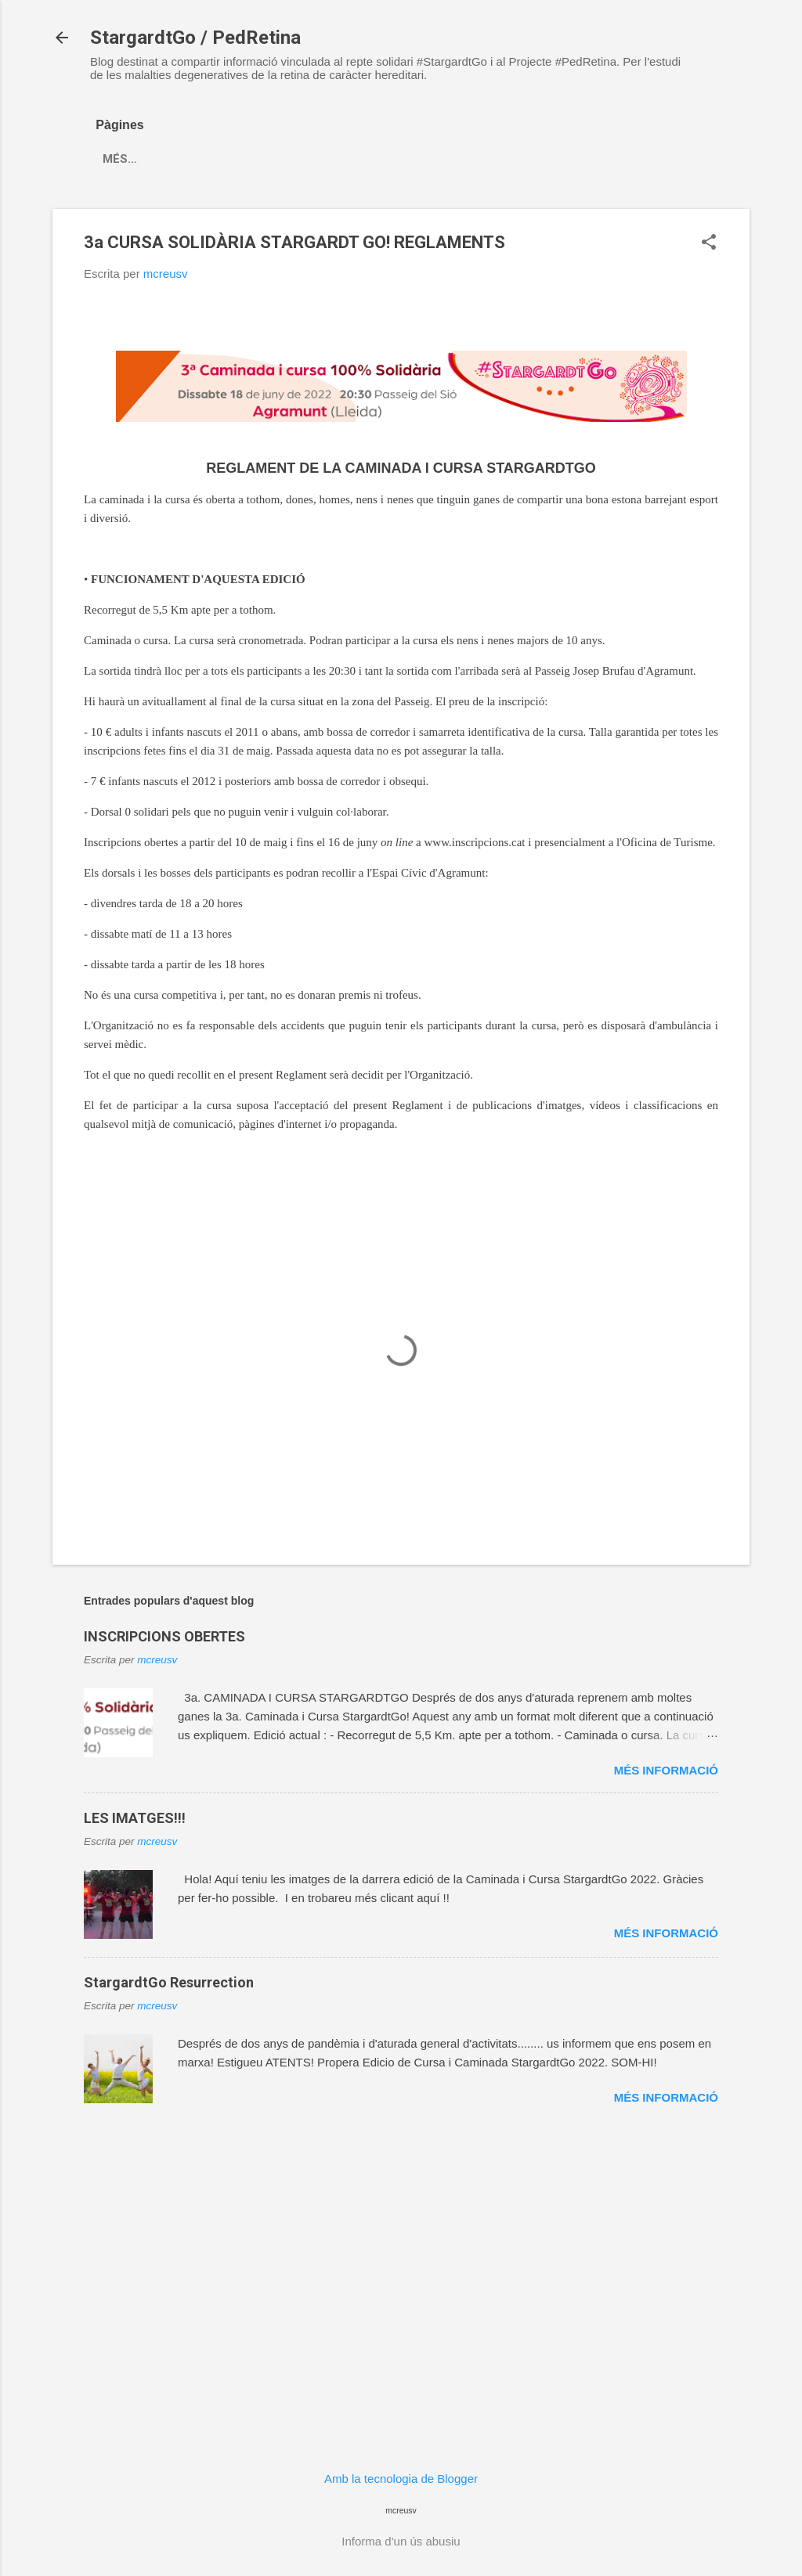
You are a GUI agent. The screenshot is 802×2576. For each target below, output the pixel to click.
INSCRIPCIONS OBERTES (164, 1636)
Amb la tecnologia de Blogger (401, 2478)
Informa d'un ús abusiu (400, 2541)
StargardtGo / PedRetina (195, 38)
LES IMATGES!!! (135, 1818)
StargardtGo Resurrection (169, 1982)
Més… (174, 159)
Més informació (666, 1770)
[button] (708, 243)
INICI (116, 159)
